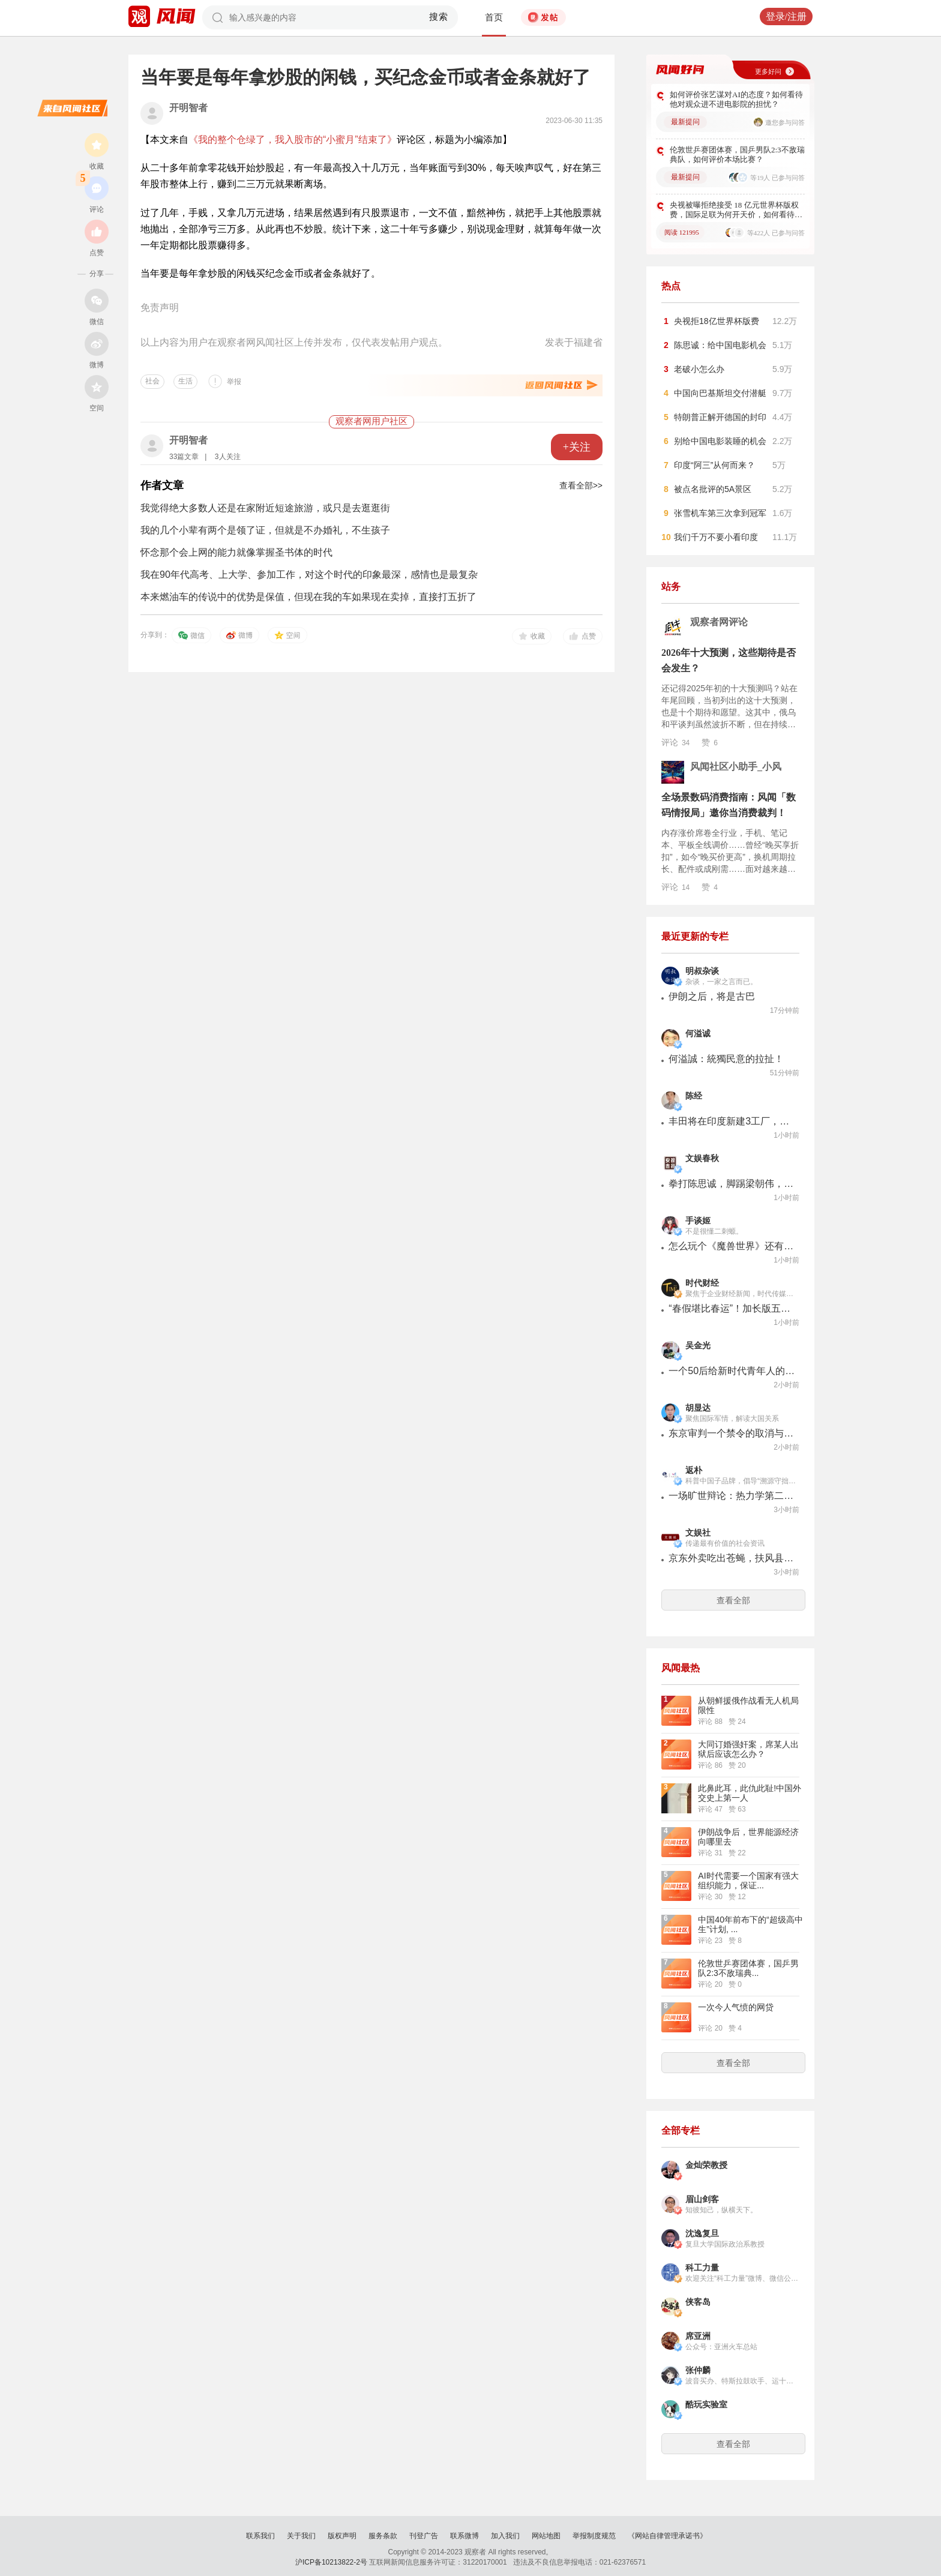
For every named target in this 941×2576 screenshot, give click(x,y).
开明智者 (188, 108)
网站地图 (546, 2536)
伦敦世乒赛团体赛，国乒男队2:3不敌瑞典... (748, 1968)
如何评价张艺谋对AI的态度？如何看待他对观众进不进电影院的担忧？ (736, 99)
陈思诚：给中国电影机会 (720, 345)
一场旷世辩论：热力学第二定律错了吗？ (732, 1496)
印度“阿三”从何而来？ (714, 465)
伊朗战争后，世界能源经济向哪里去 (748, 1836)
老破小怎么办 (699, 369)
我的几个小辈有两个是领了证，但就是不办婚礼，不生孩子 (265, 530)
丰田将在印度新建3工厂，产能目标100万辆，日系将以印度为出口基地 (732, 1121)
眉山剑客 (702, 2199)
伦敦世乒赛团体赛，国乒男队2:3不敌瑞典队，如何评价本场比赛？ (737, 154)
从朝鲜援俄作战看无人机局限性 (748, 1705)
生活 (185, 381)
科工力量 (702, 2267)
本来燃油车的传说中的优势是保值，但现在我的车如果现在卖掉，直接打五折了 (308, 597)
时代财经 (702, 1283)
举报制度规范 (594, 2536)
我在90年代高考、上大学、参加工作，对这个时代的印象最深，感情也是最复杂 (309, 574)
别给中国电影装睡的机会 (720, 441)
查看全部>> (581, 485)
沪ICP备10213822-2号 (331, 2562)
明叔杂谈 (702, 971)
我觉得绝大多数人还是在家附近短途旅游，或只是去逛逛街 (265, 508)
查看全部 (733, 1600)
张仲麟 (698, 2370)
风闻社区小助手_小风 (735, 766)
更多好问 (768, 71)
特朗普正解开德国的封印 (720, 417)
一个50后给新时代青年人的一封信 (732, 1371)
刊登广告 (423, 2536)
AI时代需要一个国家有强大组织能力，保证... (748, 1880)
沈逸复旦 (702, 2233)
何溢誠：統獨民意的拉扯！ (726, 1059)
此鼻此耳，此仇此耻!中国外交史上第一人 (749, 1793)
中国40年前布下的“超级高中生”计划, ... (750, 1924)
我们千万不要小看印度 (716, 537)
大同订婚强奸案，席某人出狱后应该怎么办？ (748, 1749)
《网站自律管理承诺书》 (667, 2536)
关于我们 (301, 2536)
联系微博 (464, 2536)
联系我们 (260, 2536)
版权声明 (342, 2536)
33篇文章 (184, 456)
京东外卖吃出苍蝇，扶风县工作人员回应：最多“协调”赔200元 (732, 1558)
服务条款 (382, 2536)
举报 (234, 381)
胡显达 (698, 1408)
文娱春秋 (702, 1158)
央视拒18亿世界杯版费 (716, 321)
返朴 (693, 1470)
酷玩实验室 (706, 2404)
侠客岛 (698, 2302)
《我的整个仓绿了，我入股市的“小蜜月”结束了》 (292, 139)
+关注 (577, 447)
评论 (675, 742)
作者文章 (162, 485)
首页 (494, 17)
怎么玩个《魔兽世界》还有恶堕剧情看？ (732, 1246)
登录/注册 (786, 16)
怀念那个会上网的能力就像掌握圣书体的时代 (236, 552)
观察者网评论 (719, 622)
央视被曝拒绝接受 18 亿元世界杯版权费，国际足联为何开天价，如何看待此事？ (736, 210)
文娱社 (698, 1532)
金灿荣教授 (706, 2165)
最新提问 (685, 122)
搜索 (439, 17)
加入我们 (505, 2536)
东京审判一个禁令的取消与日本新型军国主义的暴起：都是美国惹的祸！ (732, 1433)
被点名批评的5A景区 (712, 489)
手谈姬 (698, 1220)
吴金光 (698, 1345)
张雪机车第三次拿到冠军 (720, 513)
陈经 (693, 1095)
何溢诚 (698, 1033)
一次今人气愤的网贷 (736, 2007)
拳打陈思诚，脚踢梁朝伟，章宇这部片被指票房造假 (732, 1183)
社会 (152, 381)
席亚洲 (698, 2336)
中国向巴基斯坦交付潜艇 (720, 393)
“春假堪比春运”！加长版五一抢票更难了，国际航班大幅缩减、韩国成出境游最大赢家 (732, 1308)
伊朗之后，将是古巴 (712, 996)
